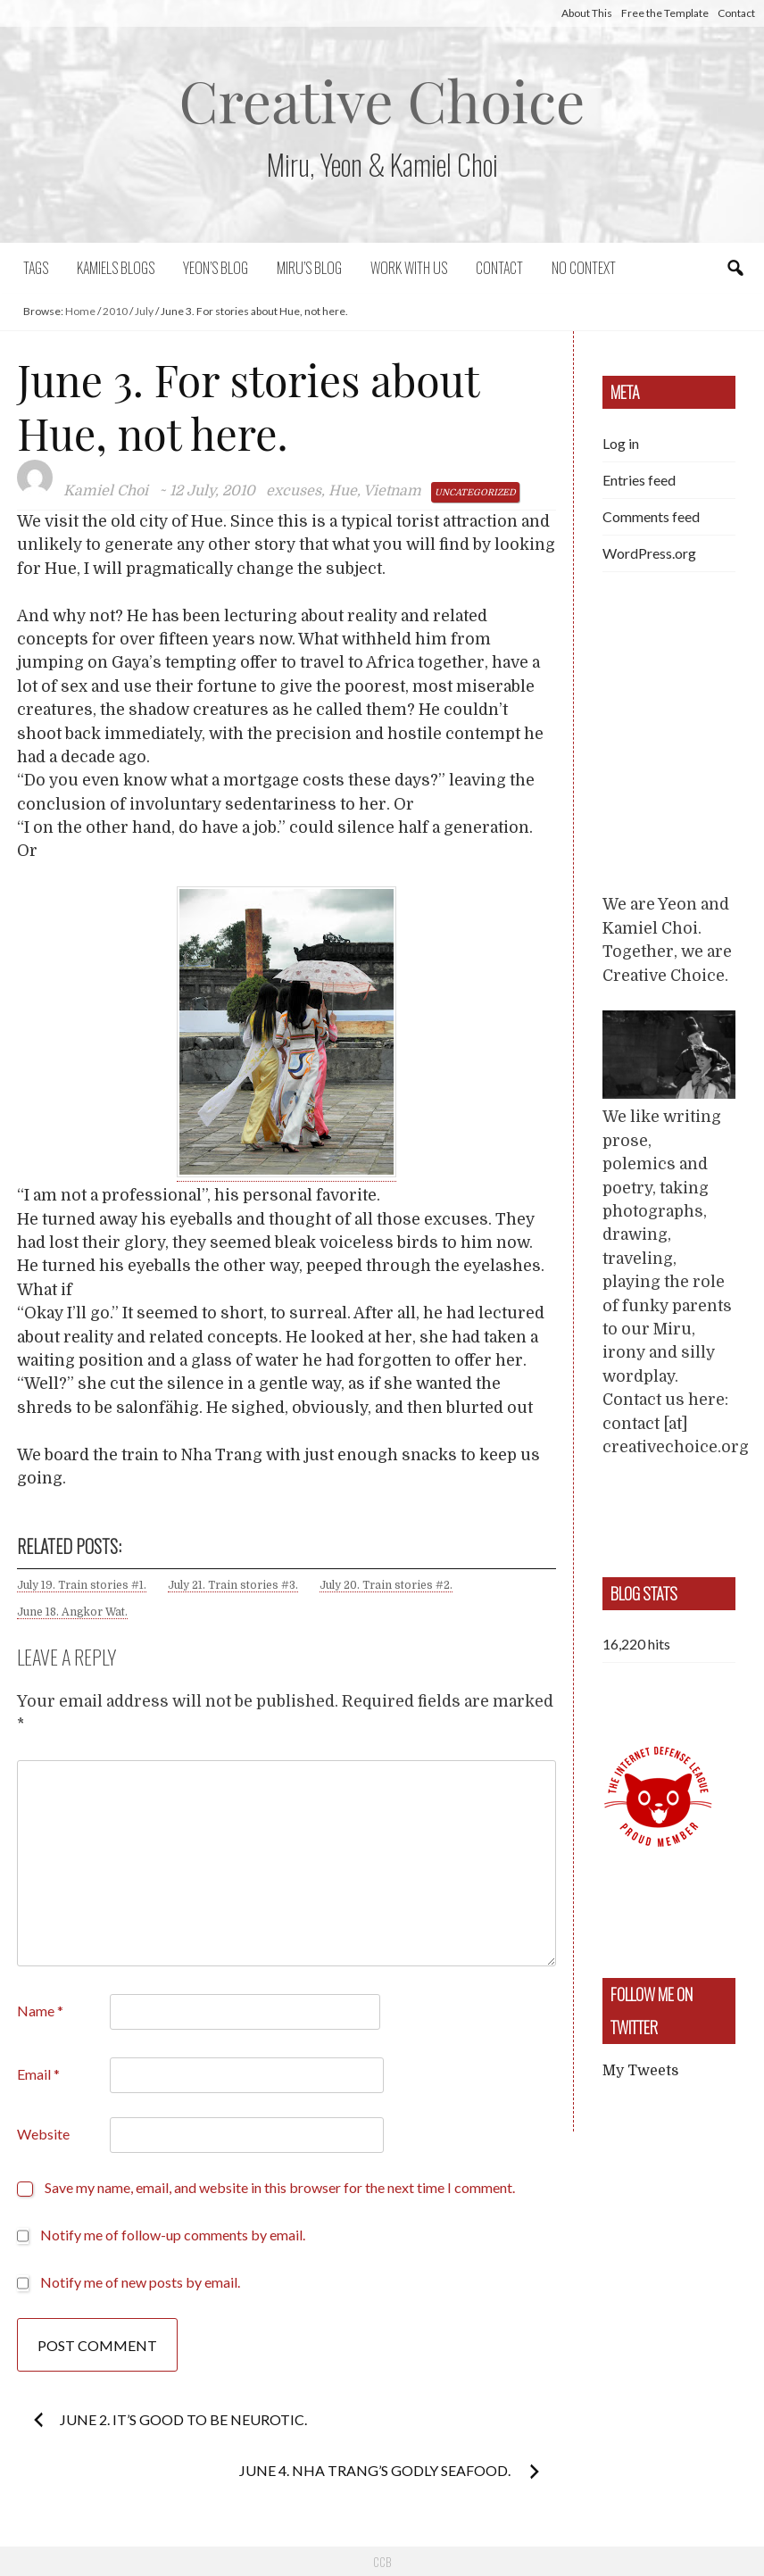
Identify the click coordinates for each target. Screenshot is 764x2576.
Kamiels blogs (115, 267)
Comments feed (651, 516)
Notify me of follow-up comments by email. (172, 2234)
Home (80, 311)
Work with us (408, 267)
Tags (35, 267)
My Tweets (640, 2071)
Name (40, 2010)
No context (584, 267)
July (144, 311)
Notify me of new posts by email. (140, 2281)
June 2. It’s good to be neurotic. (183, 2419)
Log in (620, 443)
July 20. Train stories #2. (386, 1585)
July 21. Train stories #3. (233, 1585)
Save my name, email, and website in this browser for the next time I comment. (280, 2187)
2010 (115, 311)
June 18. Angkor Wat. (72, 1612)
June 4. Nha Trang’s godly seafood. (376, 2470)
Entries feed (639, 479)
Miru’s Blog (309, 267)
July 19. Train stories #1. (81, 1585)
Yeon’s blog (215, 267)
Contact (736, 13)
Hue (342, 491)
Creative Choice (382, 99)
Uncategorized (475, 492)
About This (586, 13)
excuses (293, 491)
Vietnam (392, 491)
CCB (382, 2562)
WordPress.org (649, 552)
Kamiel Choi (105, 491)
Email (38, 2073)
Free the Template (665, 13)
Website (43, 2133)
